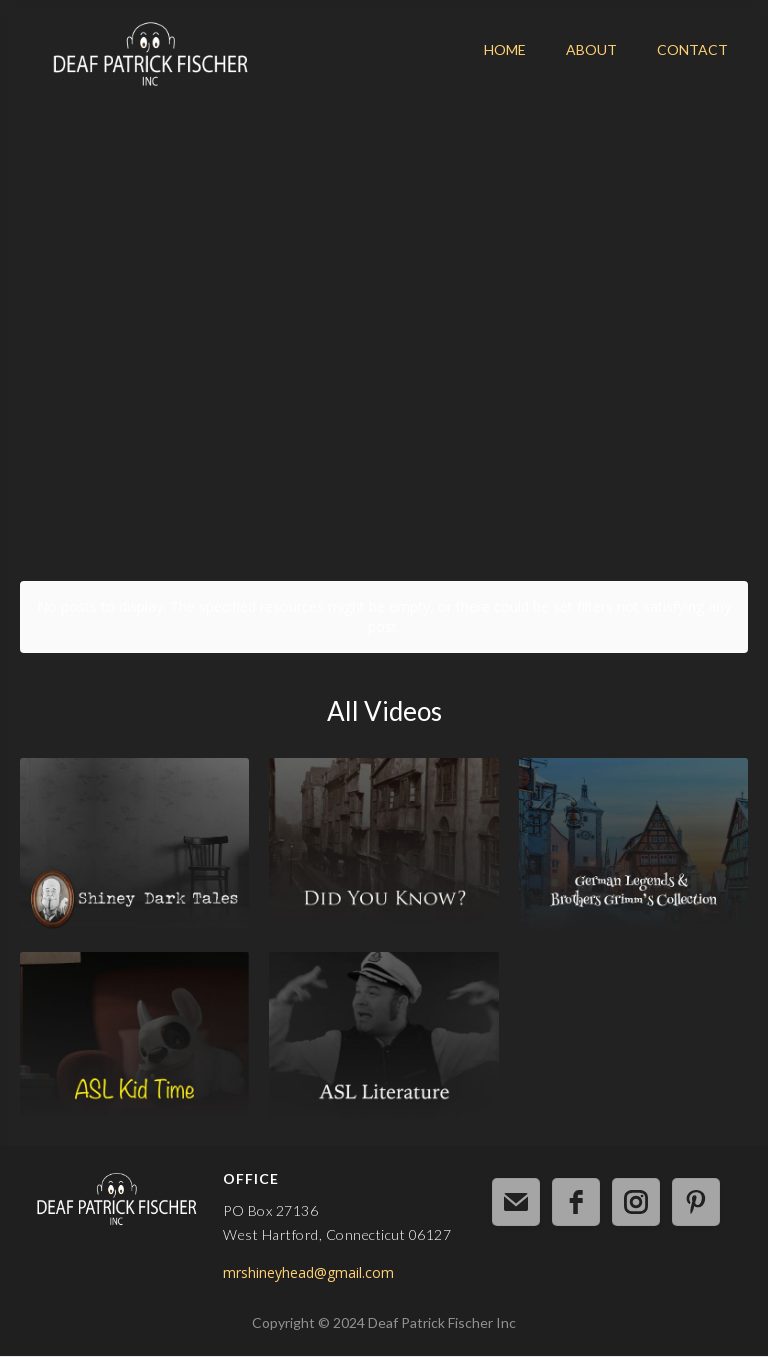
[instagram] (636, 1202)
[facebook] (576, 1202)
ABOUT (591, 49)
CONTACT (692, 49)
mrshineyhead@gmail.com (308, 1272)
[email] (516, 1202)
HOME (505, 49)
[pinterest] (696, 1202)
